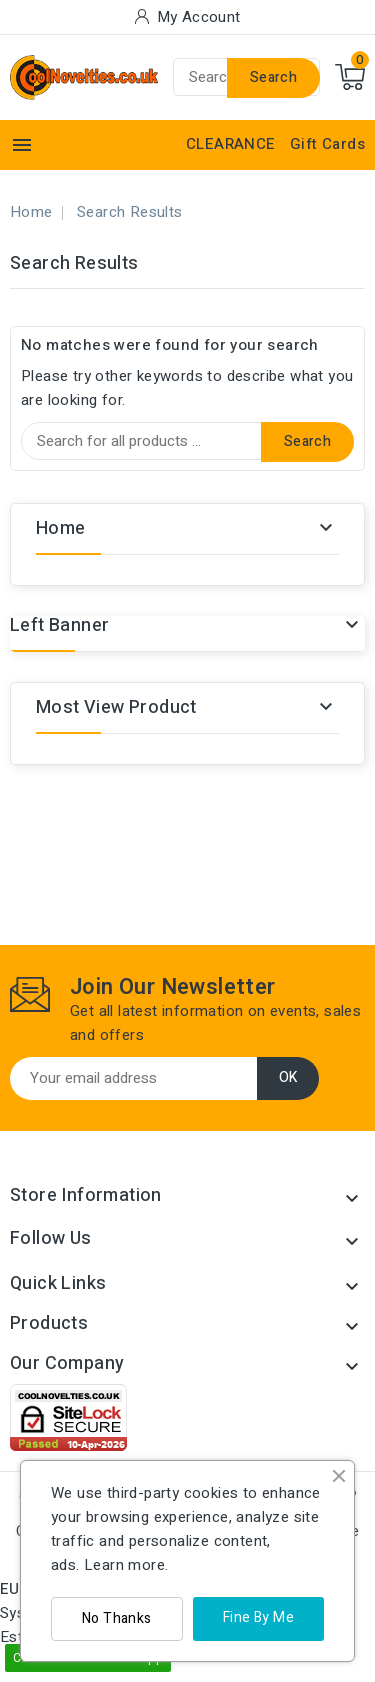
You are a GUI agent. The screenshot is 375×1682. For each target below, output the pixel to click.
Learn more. (126, 1565)
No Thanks (117, 1618)
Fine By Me (258, 1617)
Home (61, 528)
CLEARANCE (231, 144)
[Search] (187, 441)
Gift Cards (327, 144)
